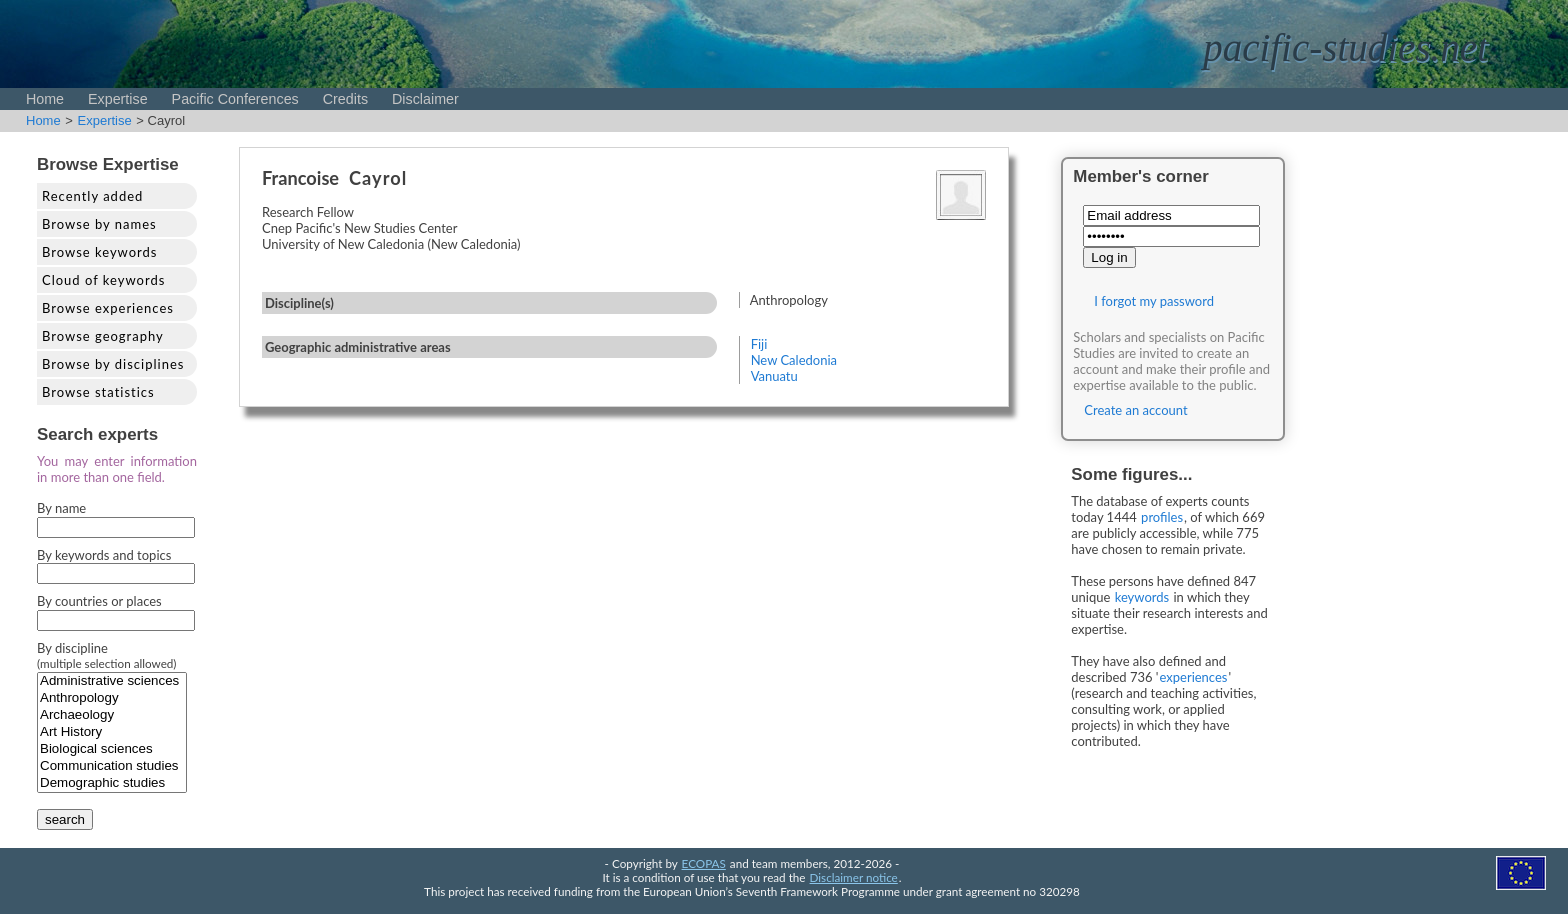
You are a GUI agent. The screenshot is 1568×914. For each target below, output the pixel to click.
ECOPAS (704, 863)
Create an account (1135, 410)
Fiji (759, 344)
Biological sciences (112, 749)
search (65, 819)
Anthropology (112, 698)
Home (45, 99)
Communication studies (112, 766)
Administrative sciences (112, 681)
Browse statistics (98, 392)
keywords (1142, 597)
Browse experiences (108, 308)
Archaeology (112, 715)
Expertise (118, 99)
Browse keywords (100, 252)
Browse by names (99, 224)
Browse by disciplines (113, 364)
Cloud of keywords (103, 280)
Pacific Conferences (235, 99)
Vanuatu (774, 376)
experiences (1194, 677)
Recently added (92, 196)
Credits (345, 99)
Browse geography (103, 336)
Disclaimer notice (854, 877)
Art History (112, 732)
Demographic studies (112, 783)
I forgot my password (1154, 301)
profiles (1162, 517)
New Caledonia (794, 360)
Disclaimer (425, 99)
